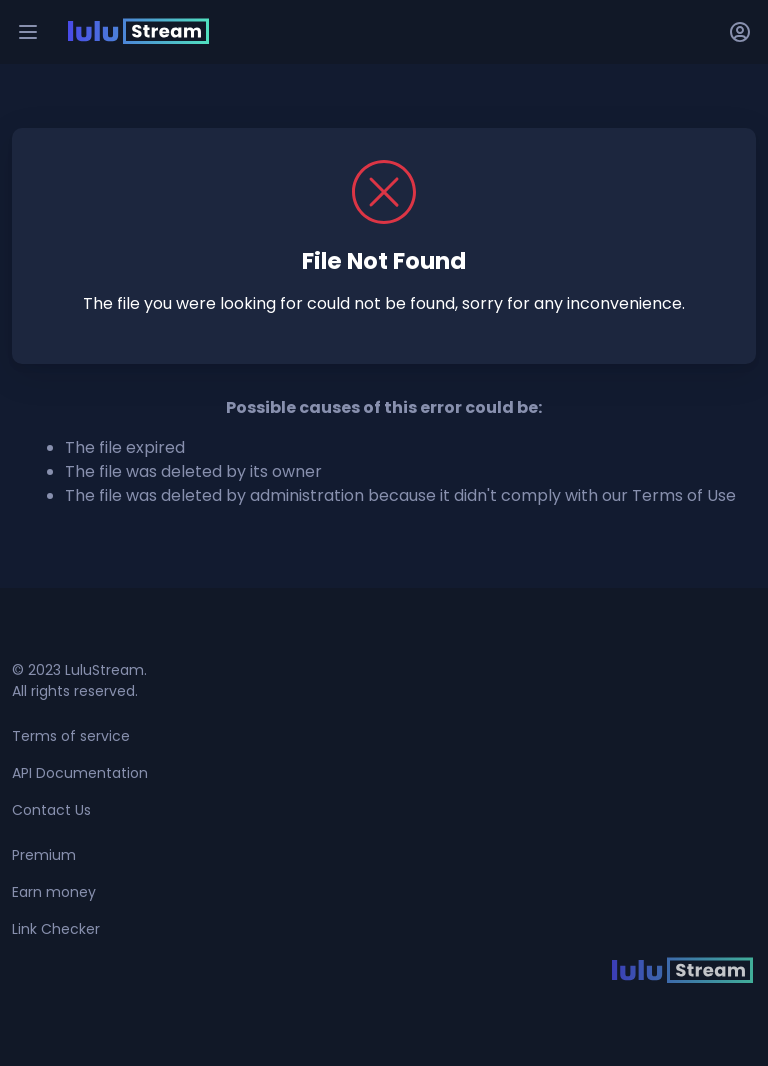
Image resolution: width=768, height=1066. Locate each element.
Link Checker (56, 929)
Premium (44, 855)
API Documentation (80, 773)
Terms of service (71, 736)
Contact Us (51, 810)
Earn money (54, 892)
